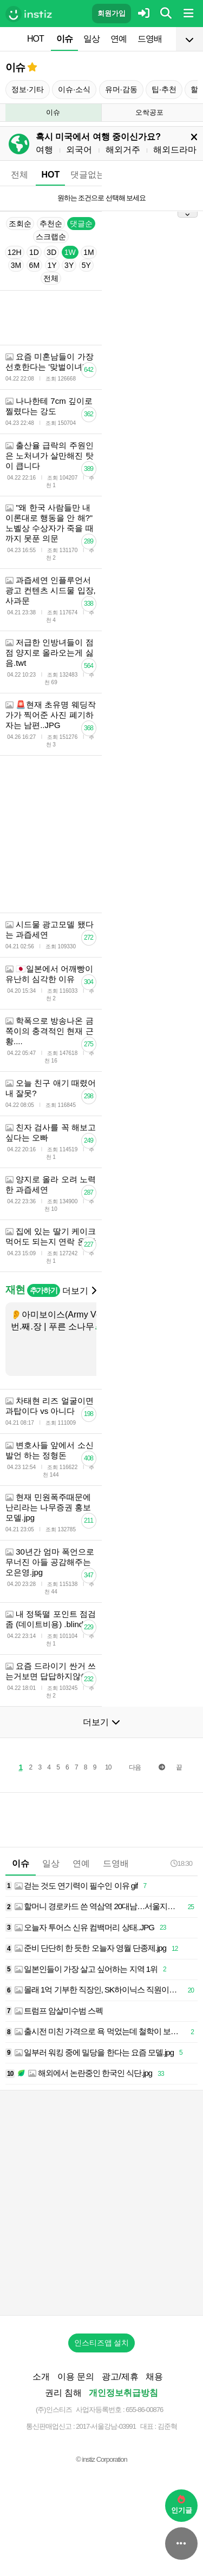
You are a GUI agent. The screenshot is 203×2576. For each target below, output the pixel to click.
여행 (44, 149)
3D (51, 252)
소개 (41, 2376)
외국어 (79, 149)
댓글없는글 (92, 174)
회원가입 (111, 13)
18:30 (181, 1863)
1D (34, 252)
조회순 (20, 223)
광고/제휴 (120, 2376)
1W (70, 252)
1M (88, 252)
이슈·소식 (74, 89)
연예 (118, 38)
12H (15, 252)
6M (34, 265)
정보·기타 (27, 89)
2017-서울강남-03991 (106, 2426)
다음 (135, 1767)
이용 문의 (75, 2376)
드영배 (149, 38)
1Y (52, 265)
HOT (35, 38)
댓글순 (81, 223)
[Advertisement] (101, 2202)
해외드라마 (175, 149)
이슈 (64, 38)
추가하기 (43, 1290)
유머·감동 (121, 89)
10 (108, 1767)
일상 (91, 38)
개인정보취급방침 (123, 2392)
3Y (69, 265)
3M (16, 265)
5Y (86, 265)
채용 (154, 2376)
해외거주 (123, 149)
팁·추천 (164, 89)
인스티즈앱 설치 (101, 2342)
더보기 (79, 1290)
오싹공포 (149, 112)
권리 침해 (63, 2392)
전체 (19, 174)
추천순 (51, 223)
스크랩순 (51, 236)
